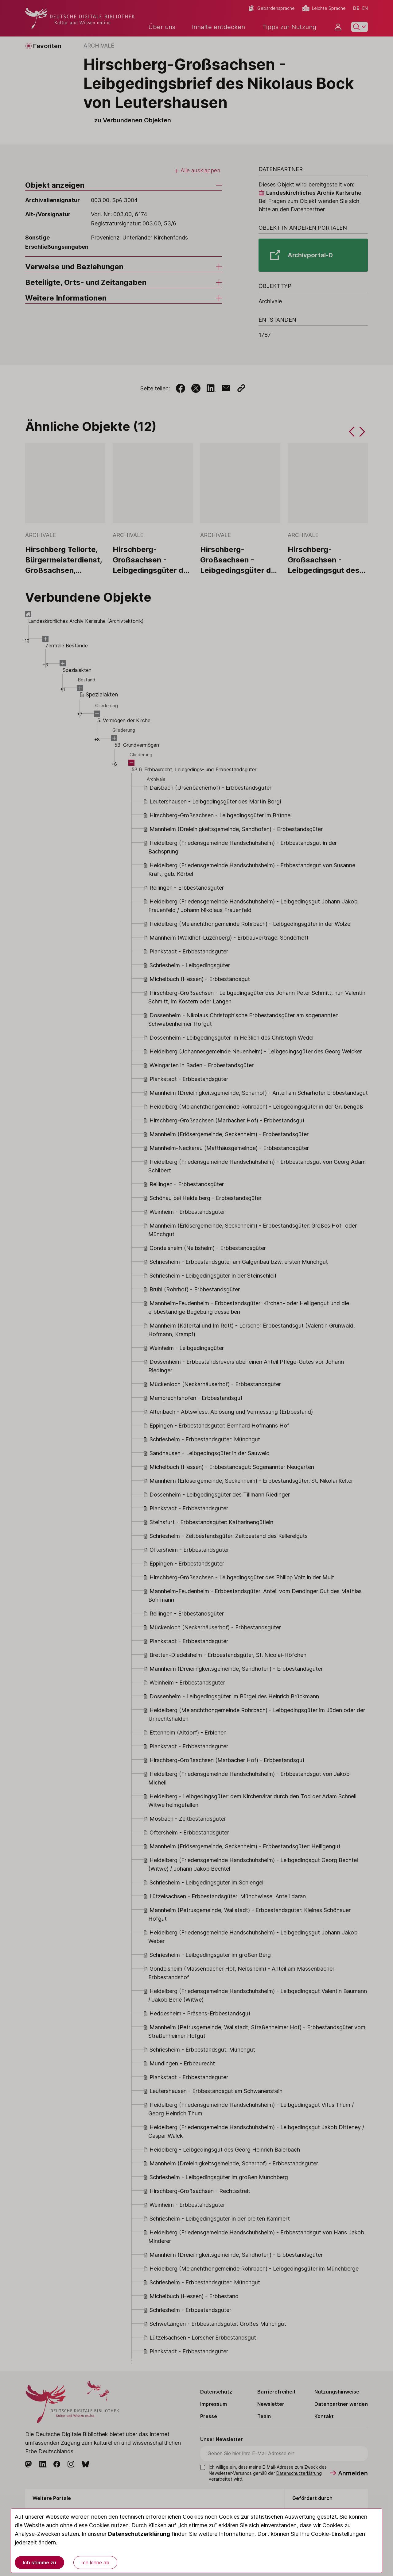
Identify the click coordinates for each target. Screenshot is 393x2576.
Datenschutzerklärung (139, 2534)
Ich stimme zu (39, 2562)
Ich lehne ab (95, 2562)
